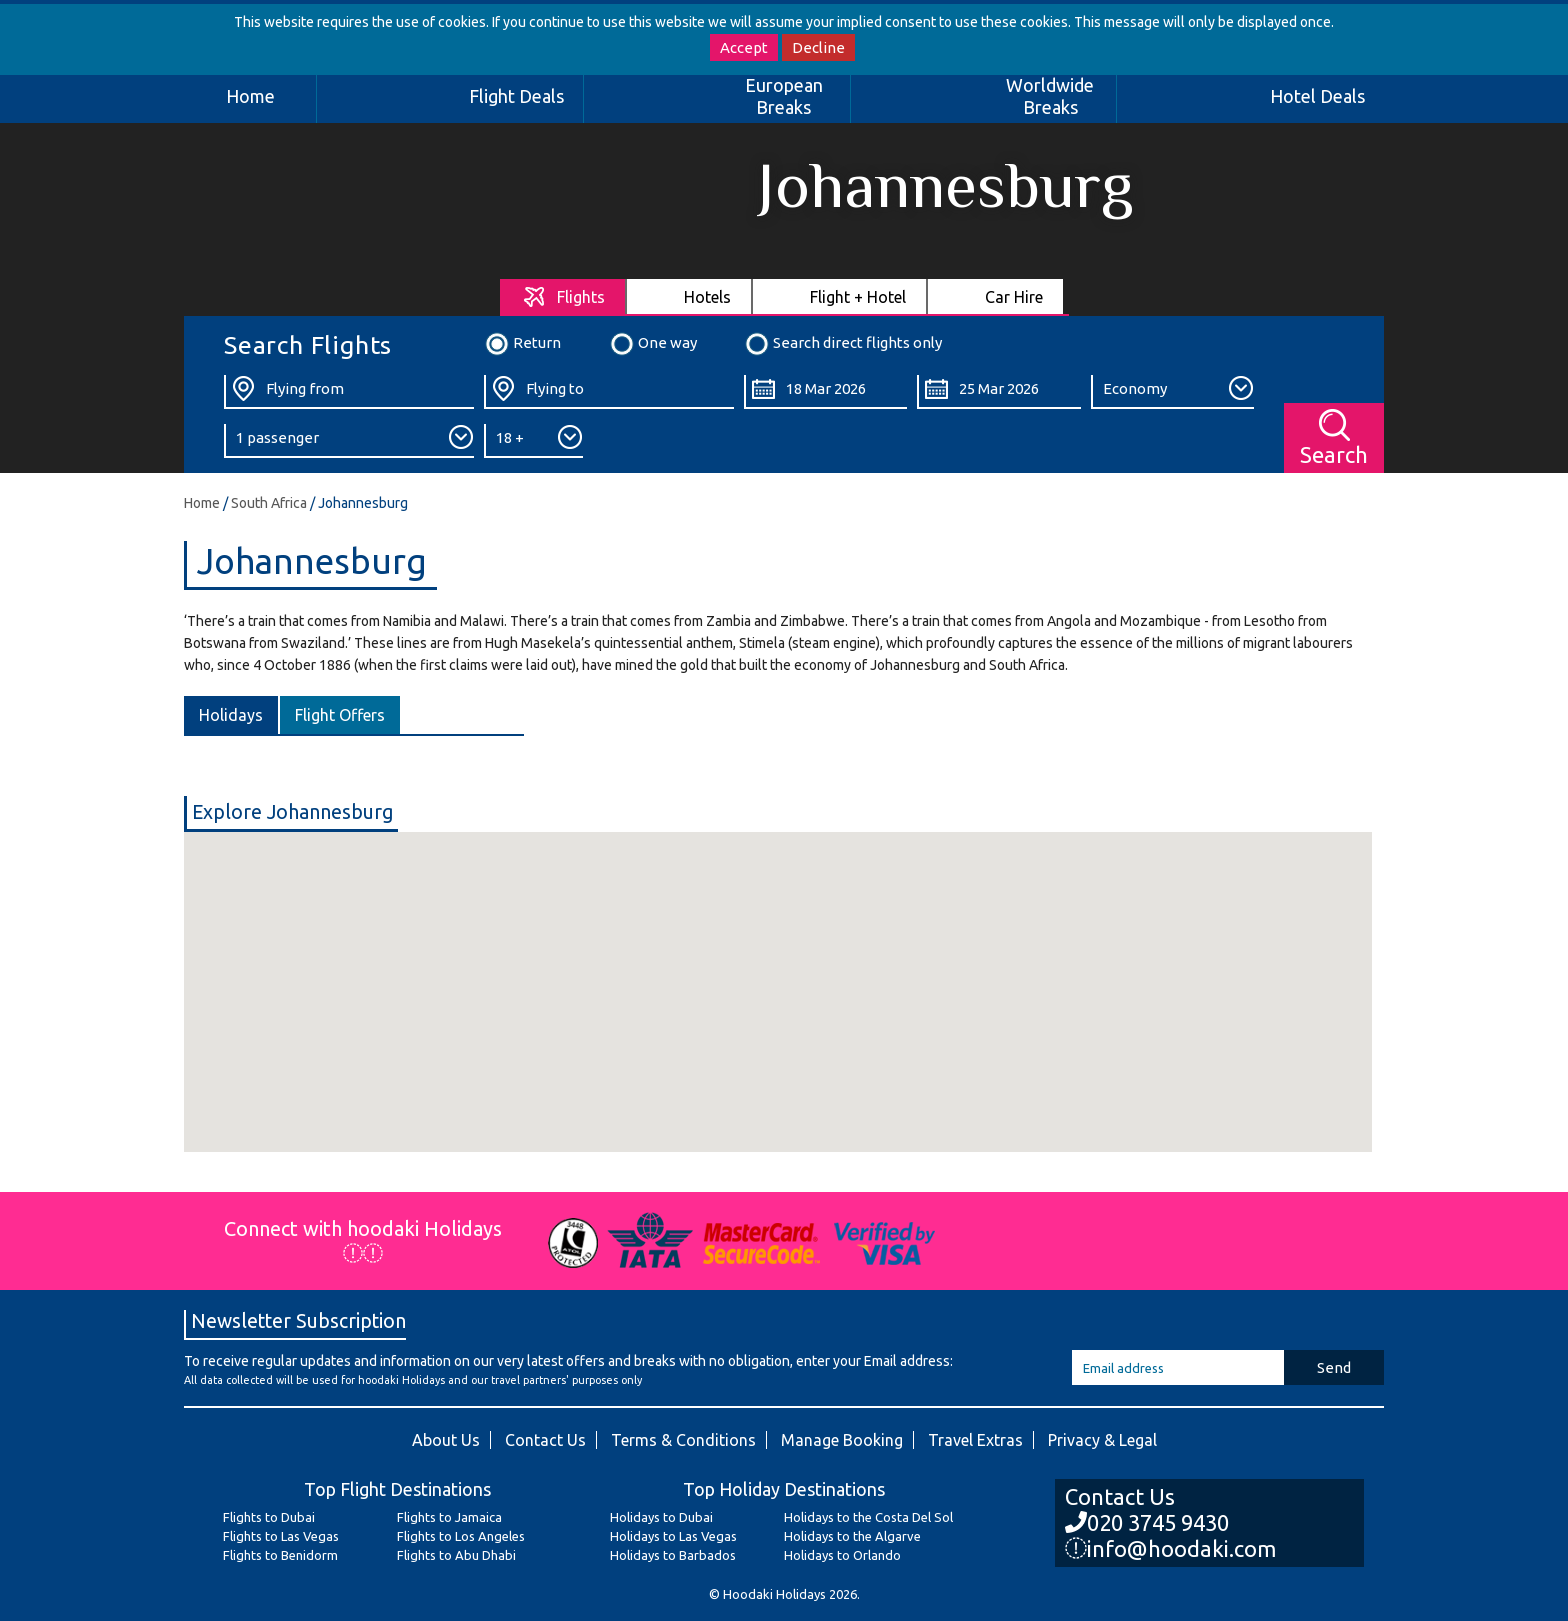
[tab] (563, 296)
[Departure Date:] (825, 392)
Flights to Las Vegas (281, 1536)
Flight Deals (516, 96)
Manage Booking (842, 1440)
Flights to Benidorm (280, 1555)
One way (653, 344)
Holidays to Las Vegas (673, 1536)
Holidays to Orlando (842, 1555)
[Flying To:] (609, 392)
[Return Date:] (998, 392)
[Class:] (1172, 392)
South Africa (269, 503)
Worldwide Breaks (1050, 96)
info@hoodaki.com (1170, 1548)
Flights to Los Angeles (461, 1536)
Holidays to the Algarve (852, 1536)
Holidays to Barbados (673, 1555)
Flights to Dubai (269, 1517)
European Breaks (784, 96)
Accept (744, 47)
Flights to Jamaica (449, 1517)
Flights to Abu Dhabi (456, 1555)
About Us (446, 1440)
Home (250, 96)
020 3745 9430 (1147, 1522)
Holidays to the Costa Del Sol (868, 1517)
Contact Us (545, 1440)
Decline (818, 47)
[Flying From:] (349, 392)
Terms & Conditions (683, 1440)
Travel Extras (975, 1440)
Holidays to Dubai (661, 1517)
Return (522, 344)
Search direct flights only (843, 344)
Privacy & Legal (1102, 1440)
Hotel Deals (1317, 96)
